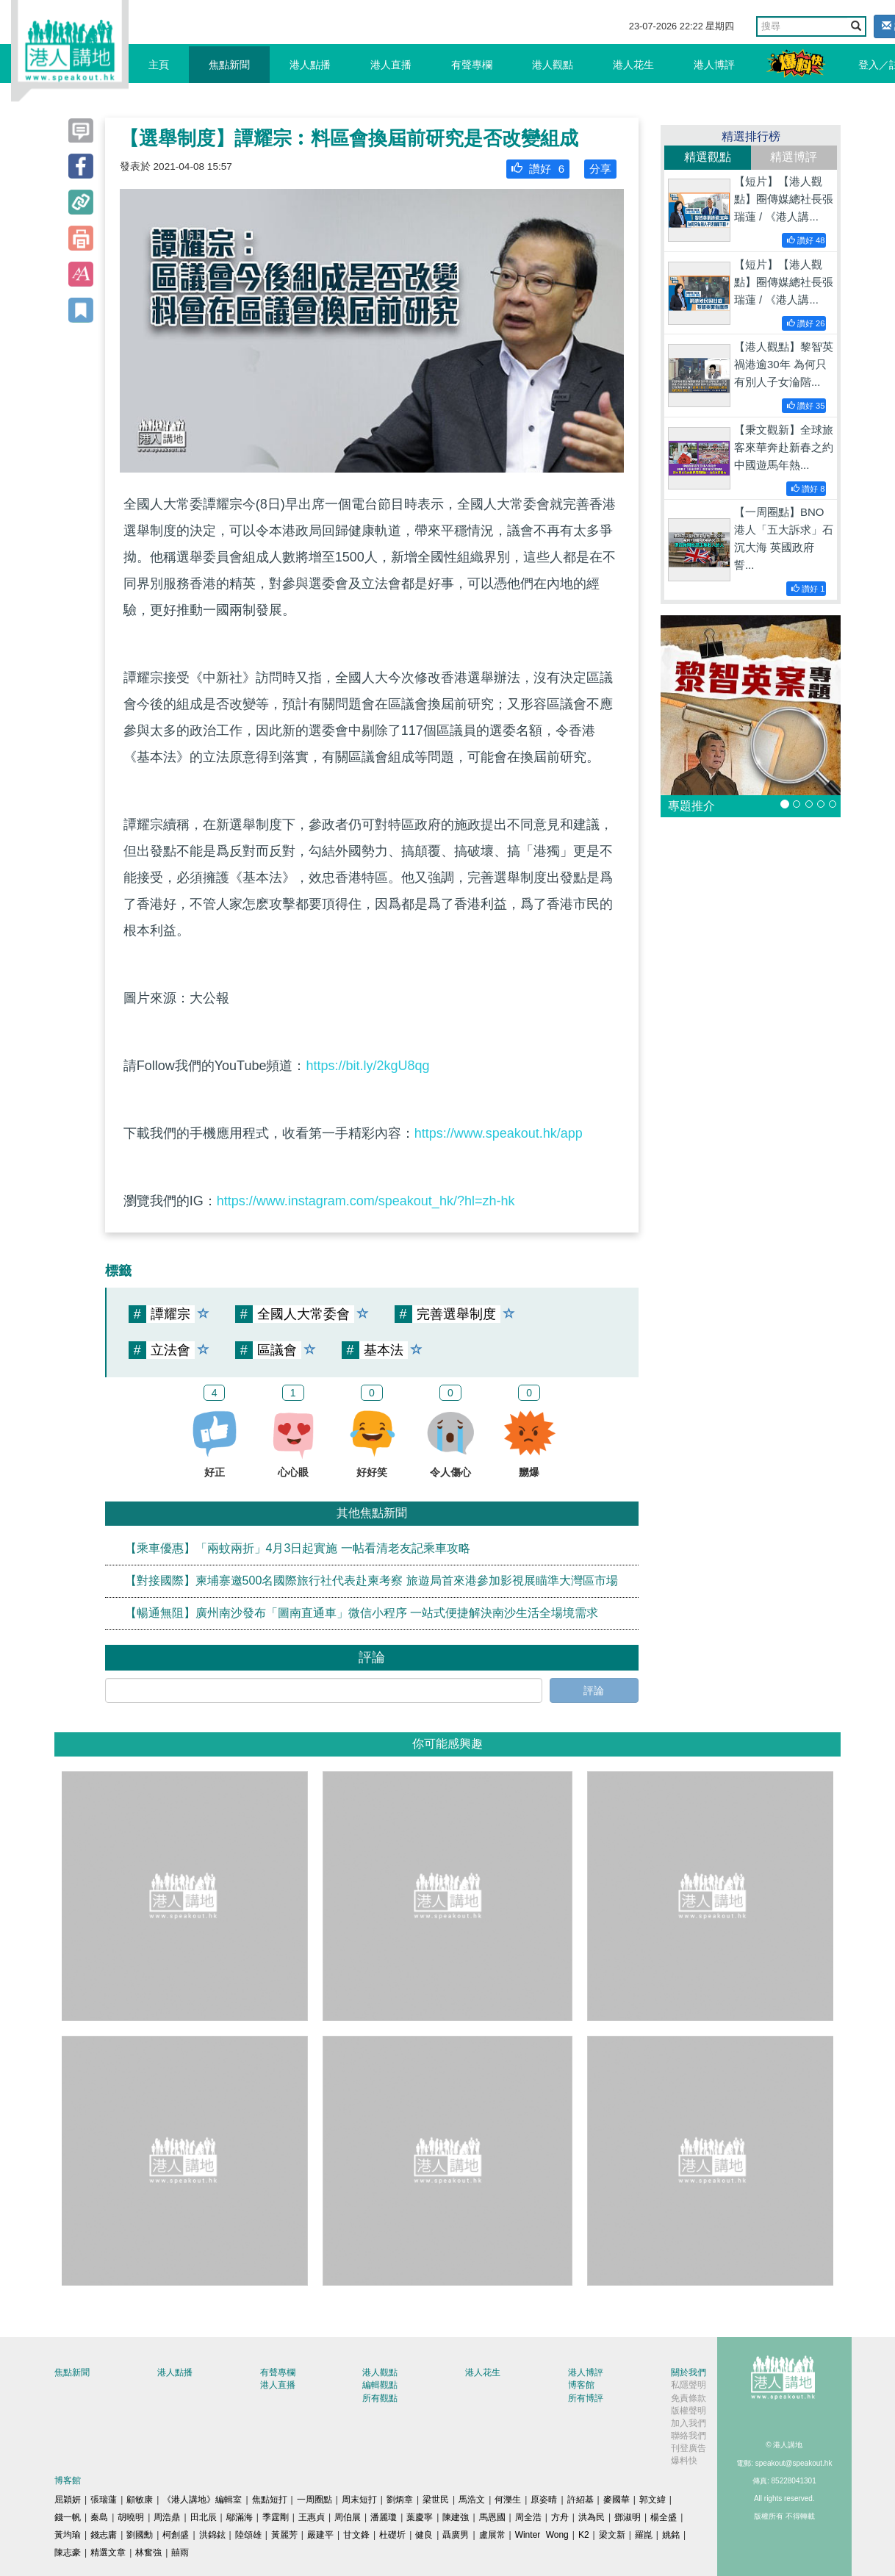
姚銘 (671, 2535)
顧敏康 (139, 2499)
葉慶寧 (419, 2517)
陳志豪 (67, 2552)
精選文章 (108, 2552)
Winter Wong (542, 2535)
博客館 (581, 2385)
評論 (593, 1690)
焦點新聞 (229, 65)
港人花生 (633, 65)
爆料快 (684, 2460)
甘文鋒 (356, 2535)
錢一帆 (67, 2517)
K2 (583, 2535)
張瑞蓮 (103, 2499)
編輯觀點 (380, 2385)
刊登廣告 (688, 2448)
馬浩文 (472, 2499)
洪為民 (591, 2517)
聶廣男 (455, 2535)
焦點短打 (269, 2499)
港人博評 (714, 65)
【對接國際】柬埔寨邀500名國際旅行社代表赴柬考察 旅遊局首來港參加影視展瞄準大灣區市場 (371, 1580)
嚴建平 (320, 2535)
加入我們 (688, 2423)
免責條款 (688, 2398)
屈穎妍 (67, 2499)
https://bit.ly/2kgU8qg (367, 1065)
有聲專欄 (471, 65)
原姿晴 (544, 2499)
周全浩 (528, 2517)
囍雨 (180, 2552)
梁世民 (436, 2499)
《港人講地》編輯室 (202, 2499)
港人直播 (390, 65)
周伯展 (347, 2517)
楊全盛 (663, 2517)
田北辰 (203, 2517)
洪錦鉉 (212, 2535)
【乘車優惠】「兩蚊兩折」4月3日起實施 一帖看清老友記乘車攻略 (297, 1548)
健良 (424, 2535)
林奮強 (148, 2552)
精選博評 (793, 157)
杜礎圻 (392, 2535)
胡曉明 (131, 2517)
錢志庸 (103, 2535)
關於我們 (688, 2372)
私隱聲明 (688, 2385)
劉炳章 (400, 2499)
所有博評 (585, 2398)
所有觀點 (380, 2398)
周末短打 (359, 2499)
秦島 (99, 2517)
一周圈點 (314, 2499)
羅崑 (644, 2535)
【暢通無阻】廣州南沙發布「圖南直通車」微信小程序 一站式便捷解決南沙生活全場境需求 (361, 1613)
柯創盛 (175, 2535)
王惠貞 (311, 2517)
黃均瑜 (67, 2535)
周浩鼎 (167, 2517)
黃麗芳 (284, 2535)
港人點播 (310, 65)
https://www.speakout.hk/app (498, 1133)
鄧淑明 (627, 2517)
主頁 (158, 65)
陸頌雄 (248, 2535)
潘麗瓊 (383, 2517)
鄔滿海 (239, 2517)
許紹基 (580, 2499)
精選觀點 (707, 157)
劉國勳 (139, 2535)
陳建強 (455, 2517)
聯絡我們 (688, 2435)
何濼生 (508, 2499)
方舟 (560, 2517)
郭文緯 (652, 2499)
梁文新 (612, 2535)
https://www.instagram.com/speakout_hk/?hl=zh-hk (366, 1201)
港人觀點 (552, 65)
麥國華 (616, 2499)
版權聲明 (688, 2410)
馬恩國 (492, 2517)
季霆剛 (275, 2517)
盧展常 (492, 2535)
